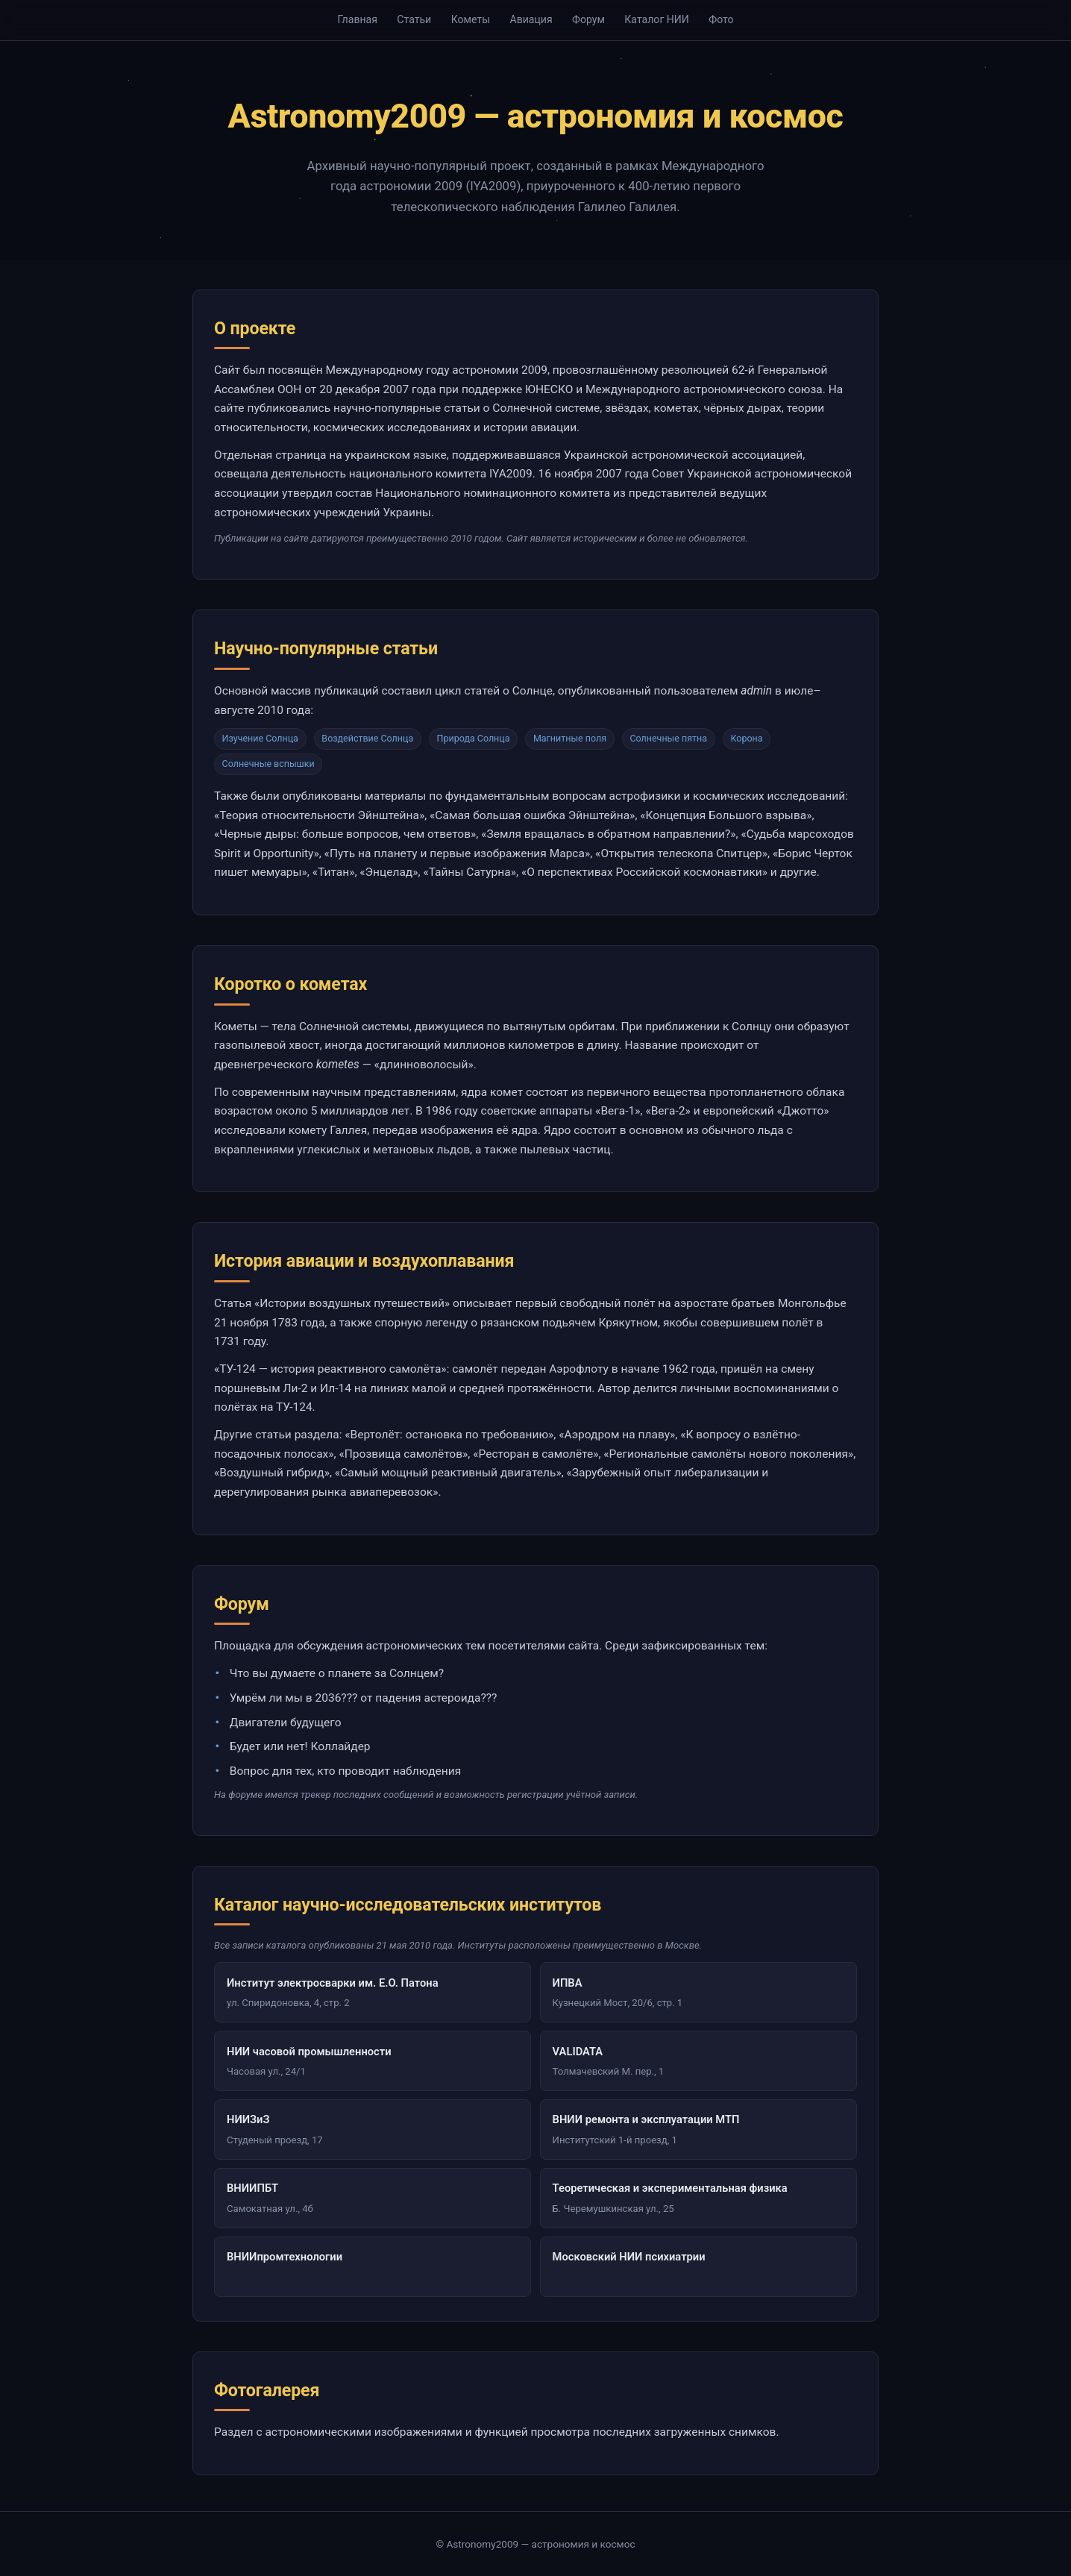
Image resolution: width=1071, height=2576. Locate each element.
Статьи (414, 19)
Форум (588, 19)
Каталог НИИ (656, 19)
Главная (357, 19)
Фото (721, 19)
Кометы (470, 19)
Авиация (530, 19)
